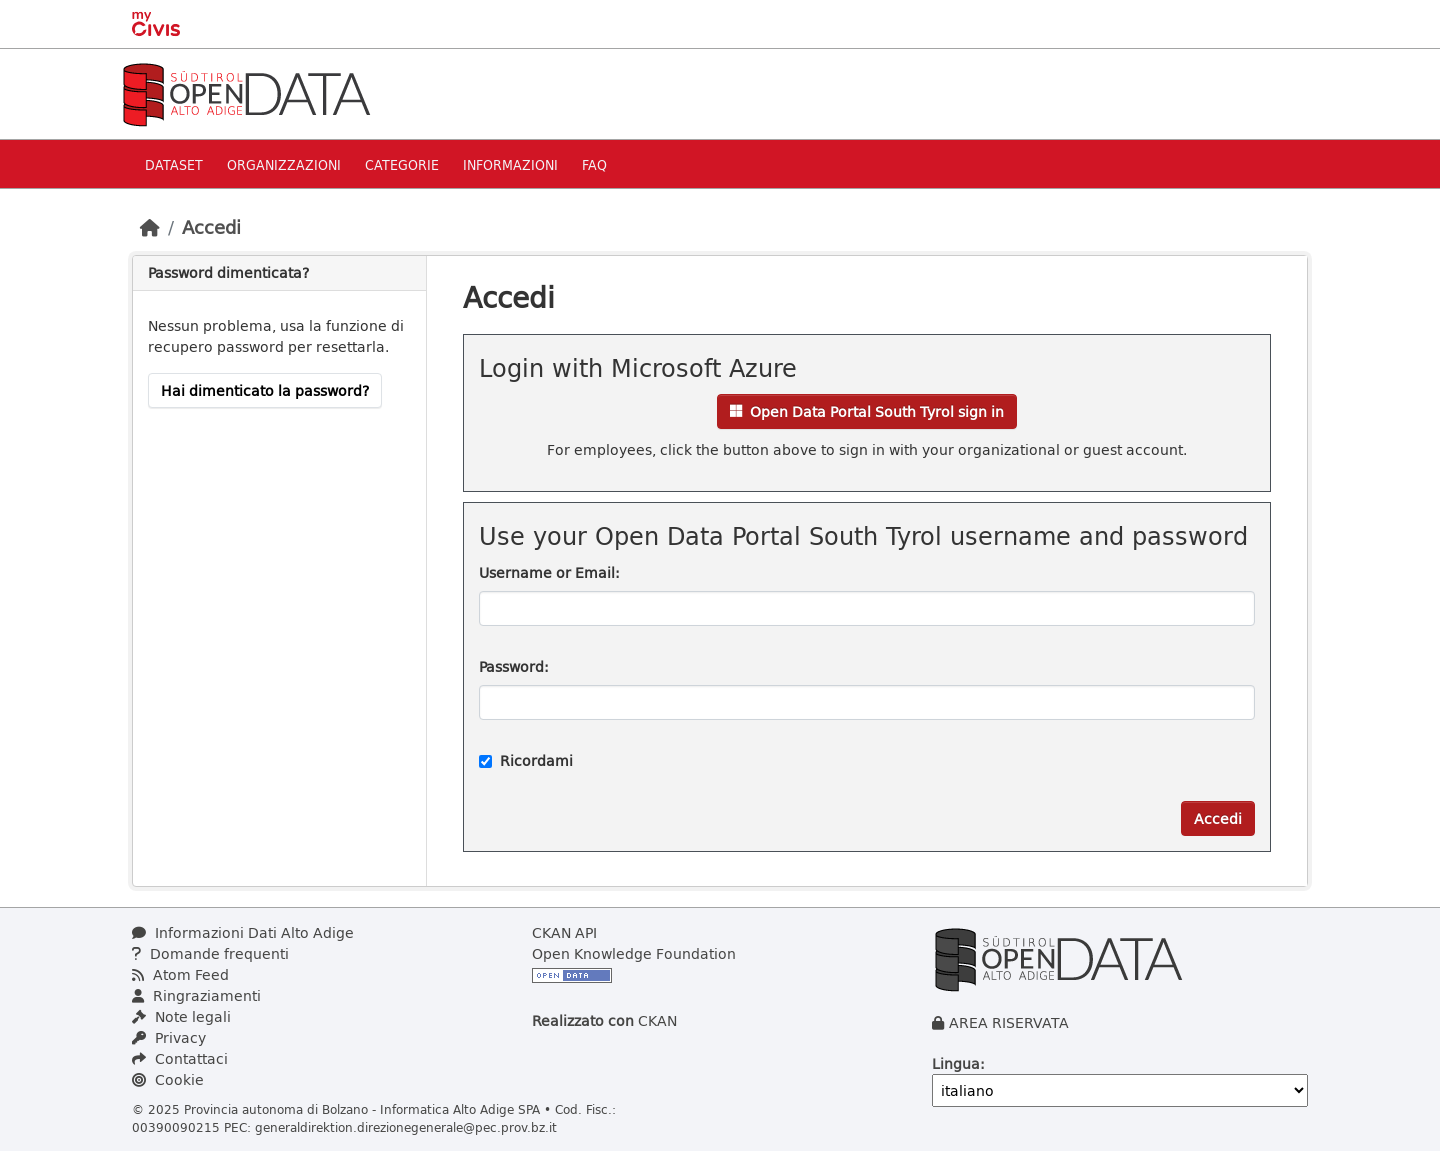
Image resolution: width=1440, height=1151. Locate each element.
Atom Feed (180, 974)
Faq (594, 164)
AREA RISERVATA (1009, 1022)
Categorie (402, 164)
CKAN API (564, 932)
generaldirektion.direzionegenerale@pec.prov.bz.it (406, 1127)
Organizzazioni (284, 164)
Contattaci (180, 1058)
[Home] (150, 227)
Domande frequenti (210, 953)
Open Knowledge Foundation (634, 953)
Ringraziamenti (196, 995)
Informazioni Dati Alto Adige (243, 932)
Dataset (174, 164)
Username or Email (547, 572)
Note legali (181, 1016)
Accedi (211, 227)
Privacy (169, 1037)
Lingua (956, 1063)
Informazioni (510, 164)
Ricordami (526, 760)
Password (511, 666)
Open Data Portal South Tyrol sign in (867, 411)
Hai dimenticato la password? (265, 390)
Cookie (168, 1079)
